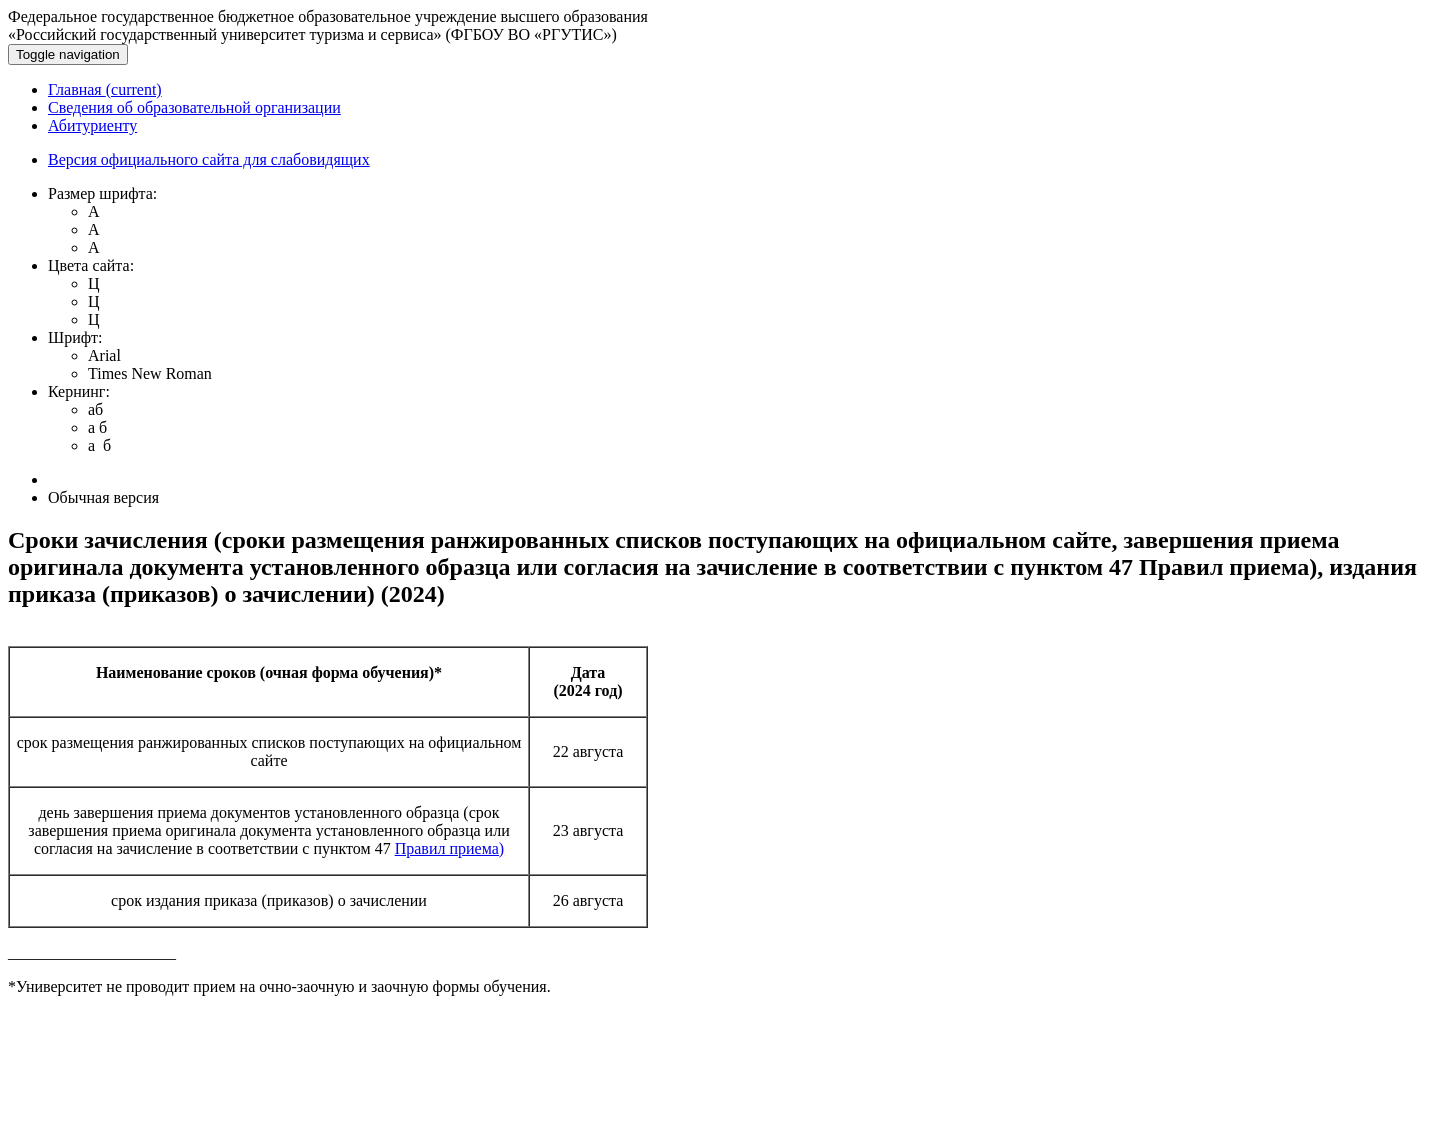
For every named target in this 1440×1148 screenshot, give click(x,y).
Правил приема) (449, 848)
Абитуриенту (92, 125)
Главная (105, 89)
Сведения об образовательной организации (194, 107)
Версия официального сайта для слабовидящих (209, 159)
